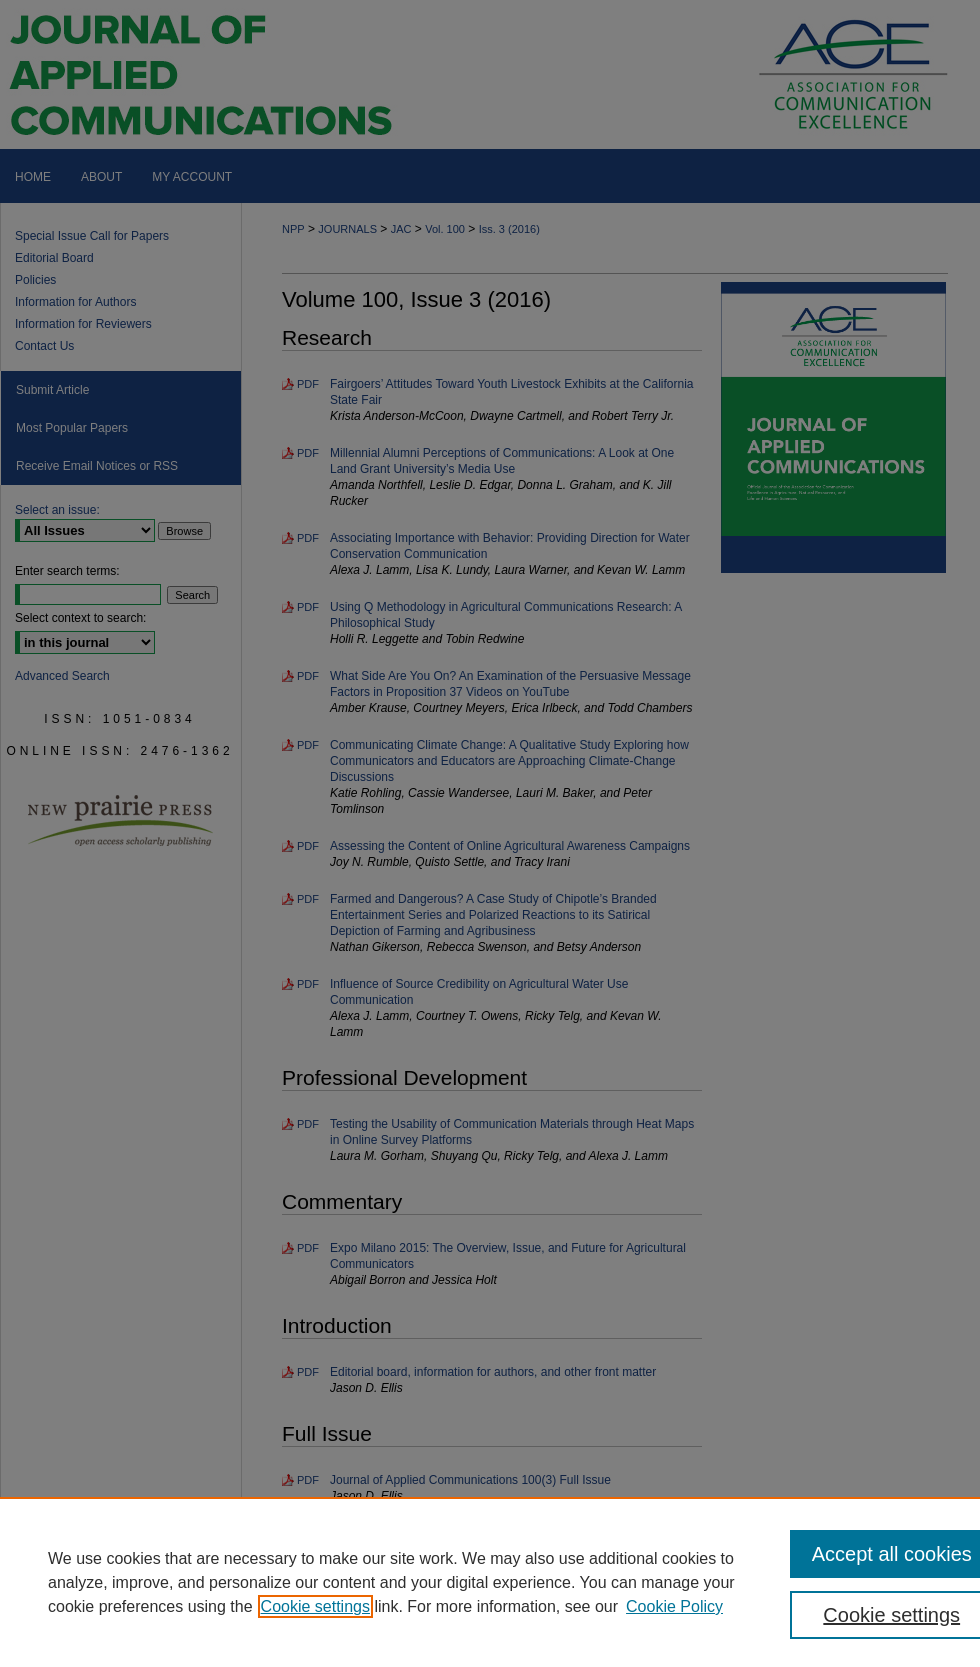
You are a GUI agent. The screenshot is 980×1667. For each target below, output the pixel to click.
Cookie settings (315, 1606)
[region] (490, 1582)
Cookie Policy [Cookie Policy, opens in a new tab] (674, 1606)
